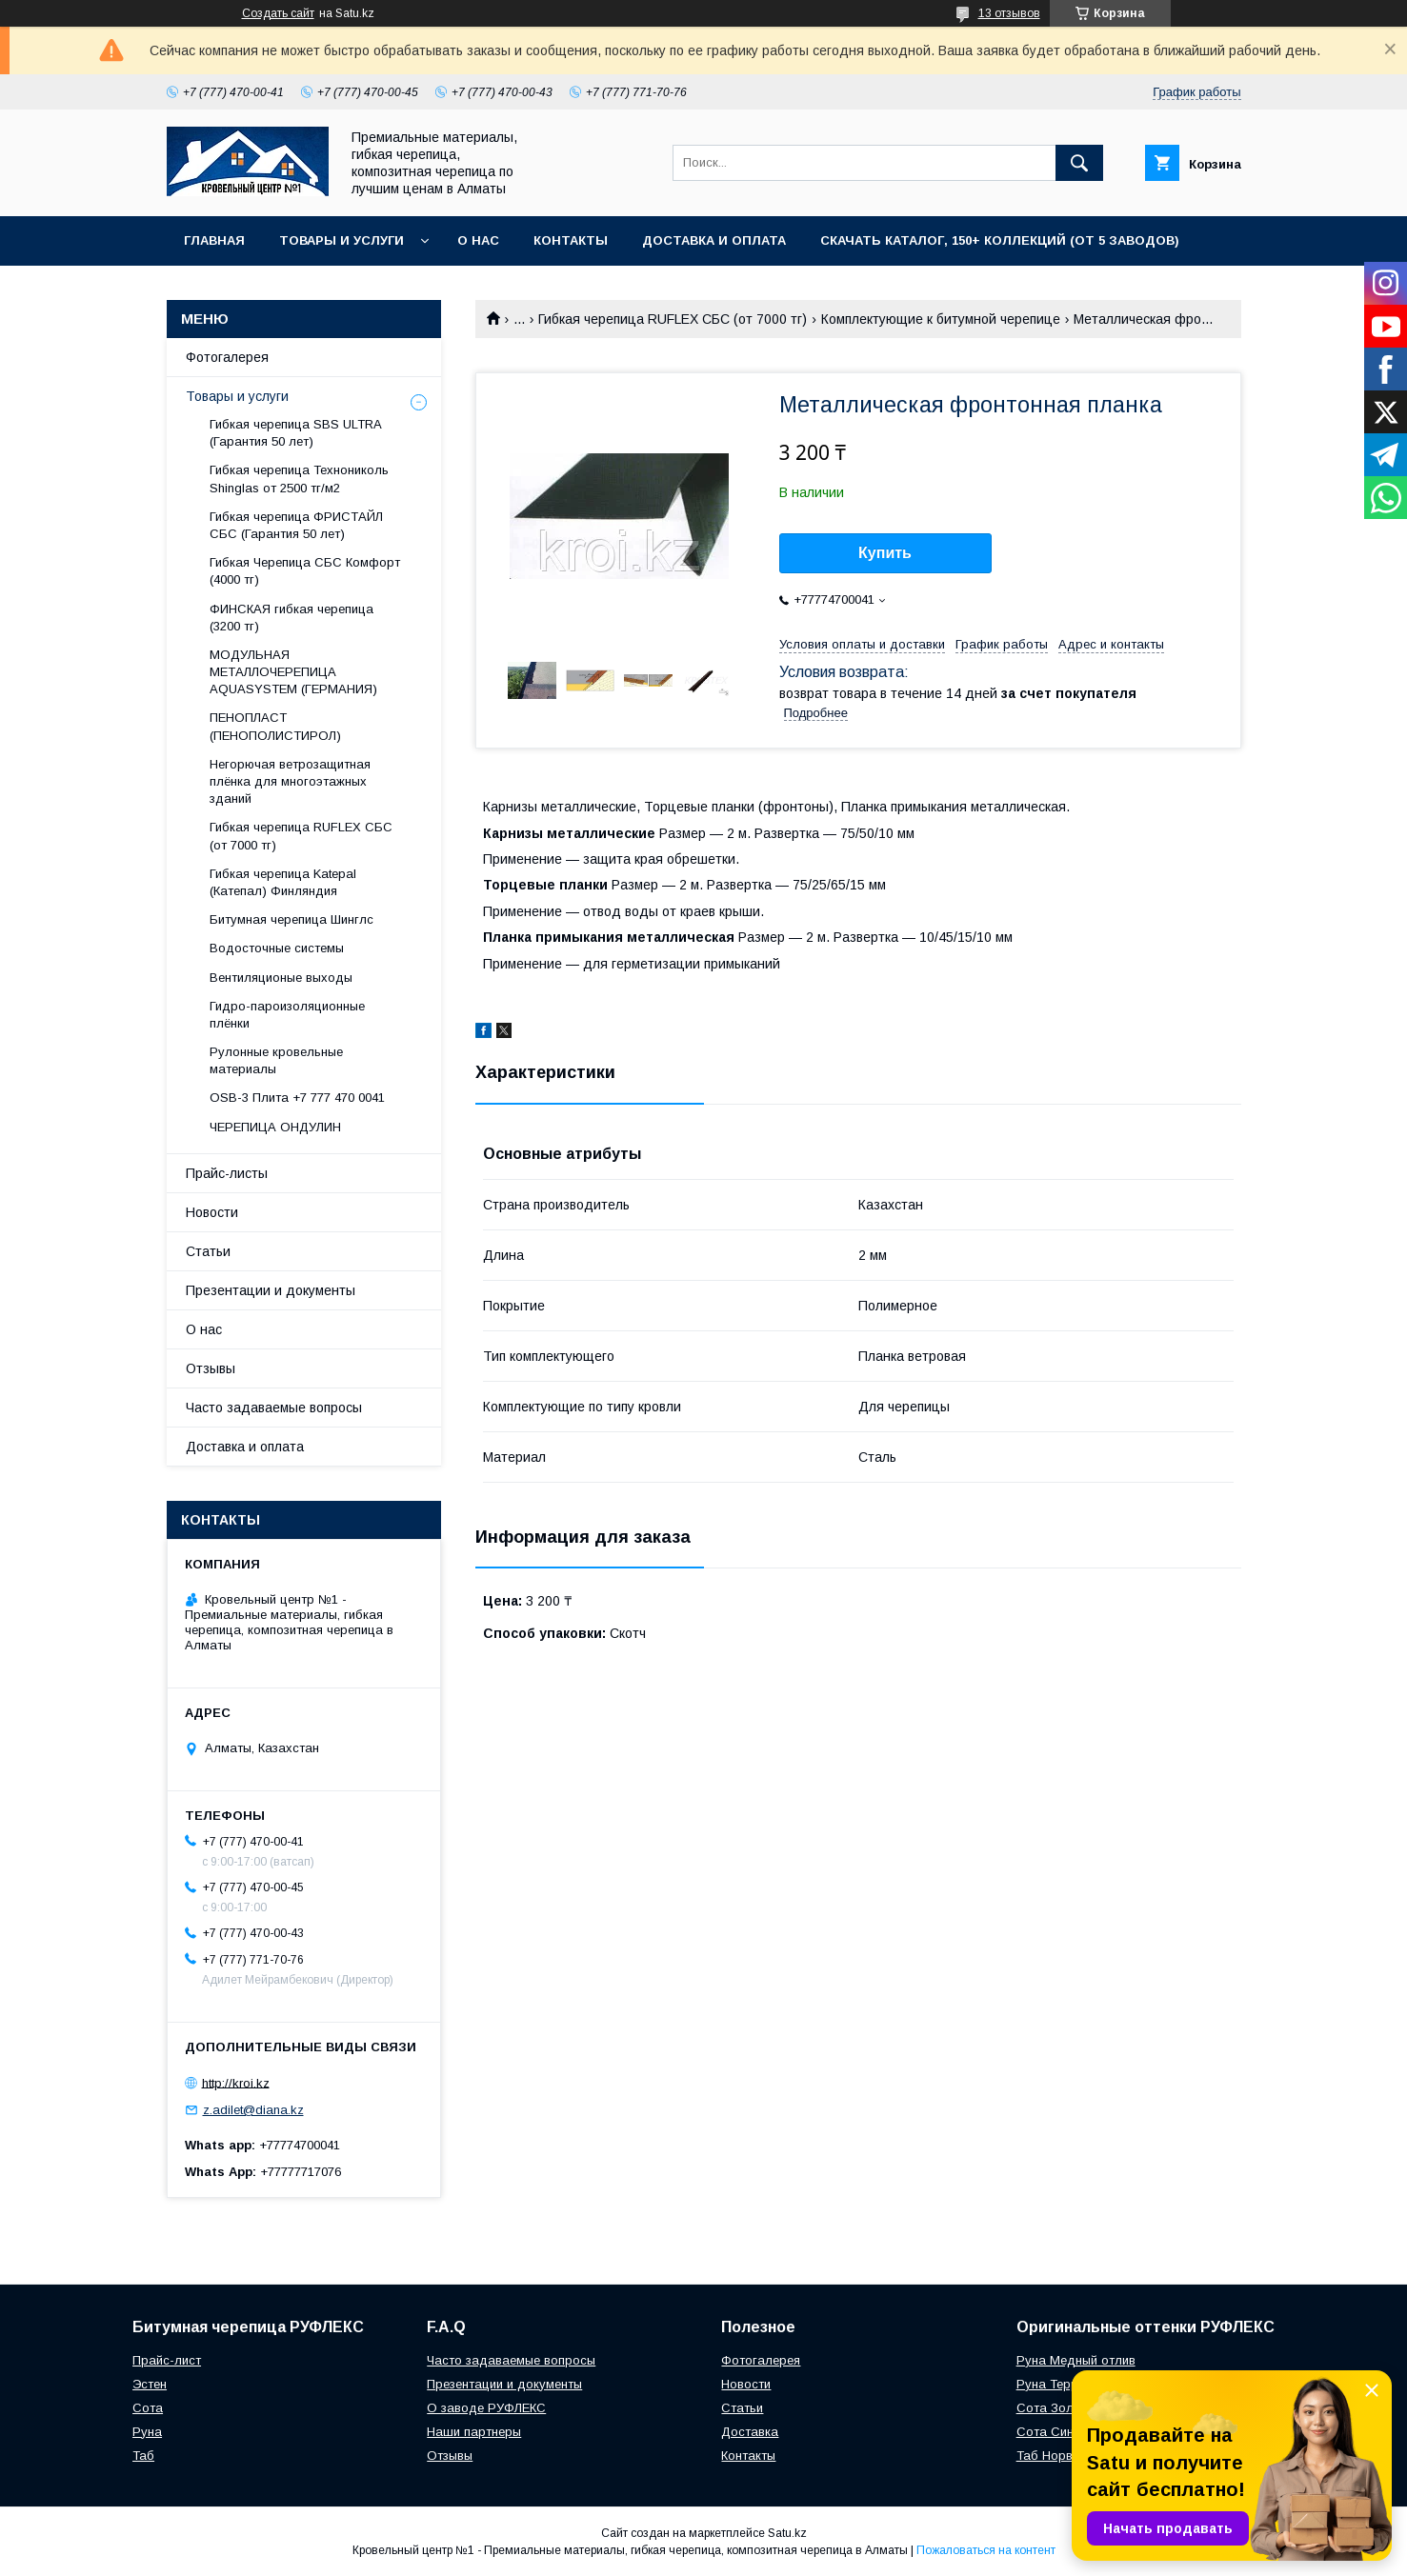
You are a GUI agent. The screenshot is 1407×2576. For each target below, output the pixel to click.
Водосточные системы (277, 948)
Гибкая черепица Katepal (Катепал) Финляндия (283, 882)
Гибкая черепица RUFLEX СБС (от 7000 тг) (672, 319)
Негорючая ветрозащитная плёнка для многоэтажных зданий (290, 781)
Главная (214, 240)
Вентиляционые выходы (281, 977)
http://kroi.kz (236, 2082)
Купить (885, 553)
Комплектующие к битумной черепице (940, 319)
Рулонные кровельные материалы (276, 1060)
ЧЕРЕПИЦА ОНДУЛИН (275, 1127)
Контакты (570, 240)
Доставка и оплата (714, 240)
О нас (478, 240)
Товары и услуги (341, 240)
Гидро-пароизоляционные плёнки (287, 1014)
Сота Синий (1051, 2432)
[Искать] (1079, 163)
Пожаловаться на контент (985, 2550)
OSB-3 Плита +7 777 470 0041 (297, 1097)
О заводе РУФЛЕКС (486, 2408)
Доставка (749, 2432)
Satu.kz (787, 2533)
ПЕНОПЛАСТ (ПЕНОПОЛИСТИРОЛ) (275, 726)
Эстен (149, 2384)
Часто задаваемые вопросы (274, 1407)
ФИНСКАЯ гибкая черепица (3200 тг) (291, 617)
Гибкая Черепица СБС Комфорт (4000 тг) (305, 571)
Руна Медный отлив (1076, 2360)
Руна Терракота (1064, 2384)
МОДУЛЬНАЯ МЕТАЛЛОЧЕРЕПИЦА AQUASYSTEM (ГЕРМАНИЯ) (293, 672)
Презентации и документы (270, 1290)
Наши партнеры (474, 2432)
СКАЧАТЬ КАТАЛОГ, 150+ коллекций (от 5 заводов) (999, 240)
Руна (147, 2432)
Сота (147, 2408)
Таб (143, 2455)
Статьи (208, 1251)
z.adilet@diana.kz (253, 2110)
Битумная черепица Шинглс (291, 919)
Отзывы (210, 1368)
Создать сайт (278, 13)
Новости (212, 1212)
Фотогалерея (227, 357)
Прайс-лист (166, 2360)
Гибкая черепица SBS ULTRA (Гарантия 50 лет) (295, 433)
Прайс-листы (227, 1173)
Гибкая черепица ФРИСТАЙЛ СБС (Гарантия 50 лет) (296, 525)
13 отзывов (1009, 13)
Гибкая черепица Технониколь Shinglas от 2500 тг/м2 (299, 478)
